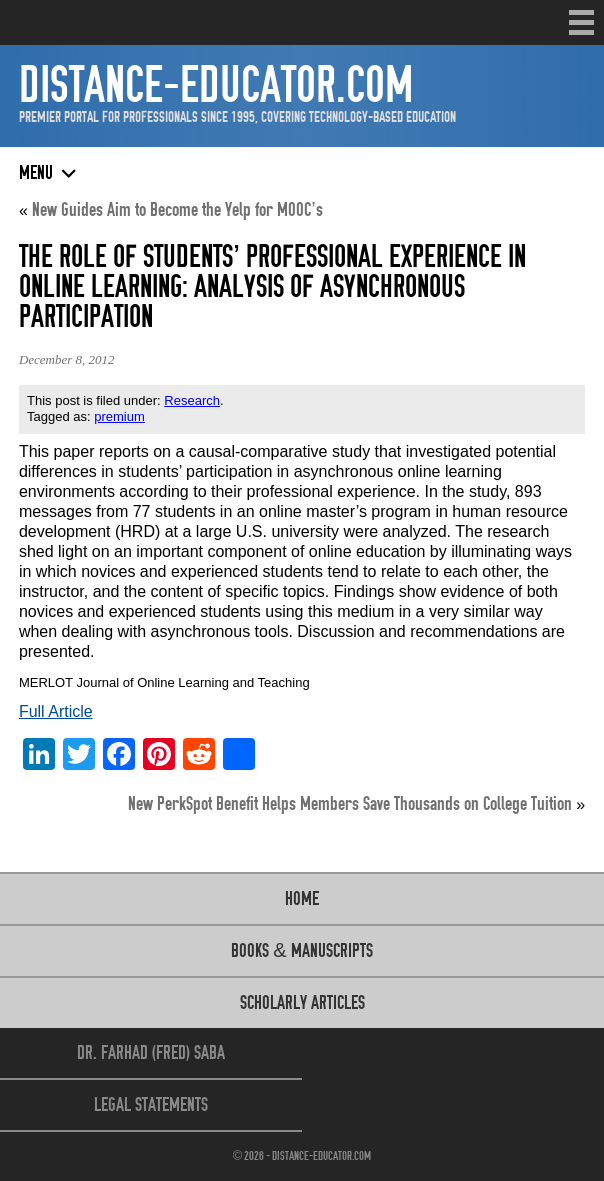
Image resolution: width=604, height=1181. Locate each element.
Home (302, 898)
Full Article (56, 711)
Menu (581, 22)
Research (192, 400)
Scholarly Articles (302, 1002)
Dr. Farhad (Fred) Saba (151, 1052)
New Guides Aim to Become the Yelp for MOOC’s (177, 209)
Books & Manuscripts (301, 950)
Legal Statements (151, 1104)
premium (119, 416)
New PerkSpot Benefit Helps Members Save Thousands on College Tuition (350, 803)
